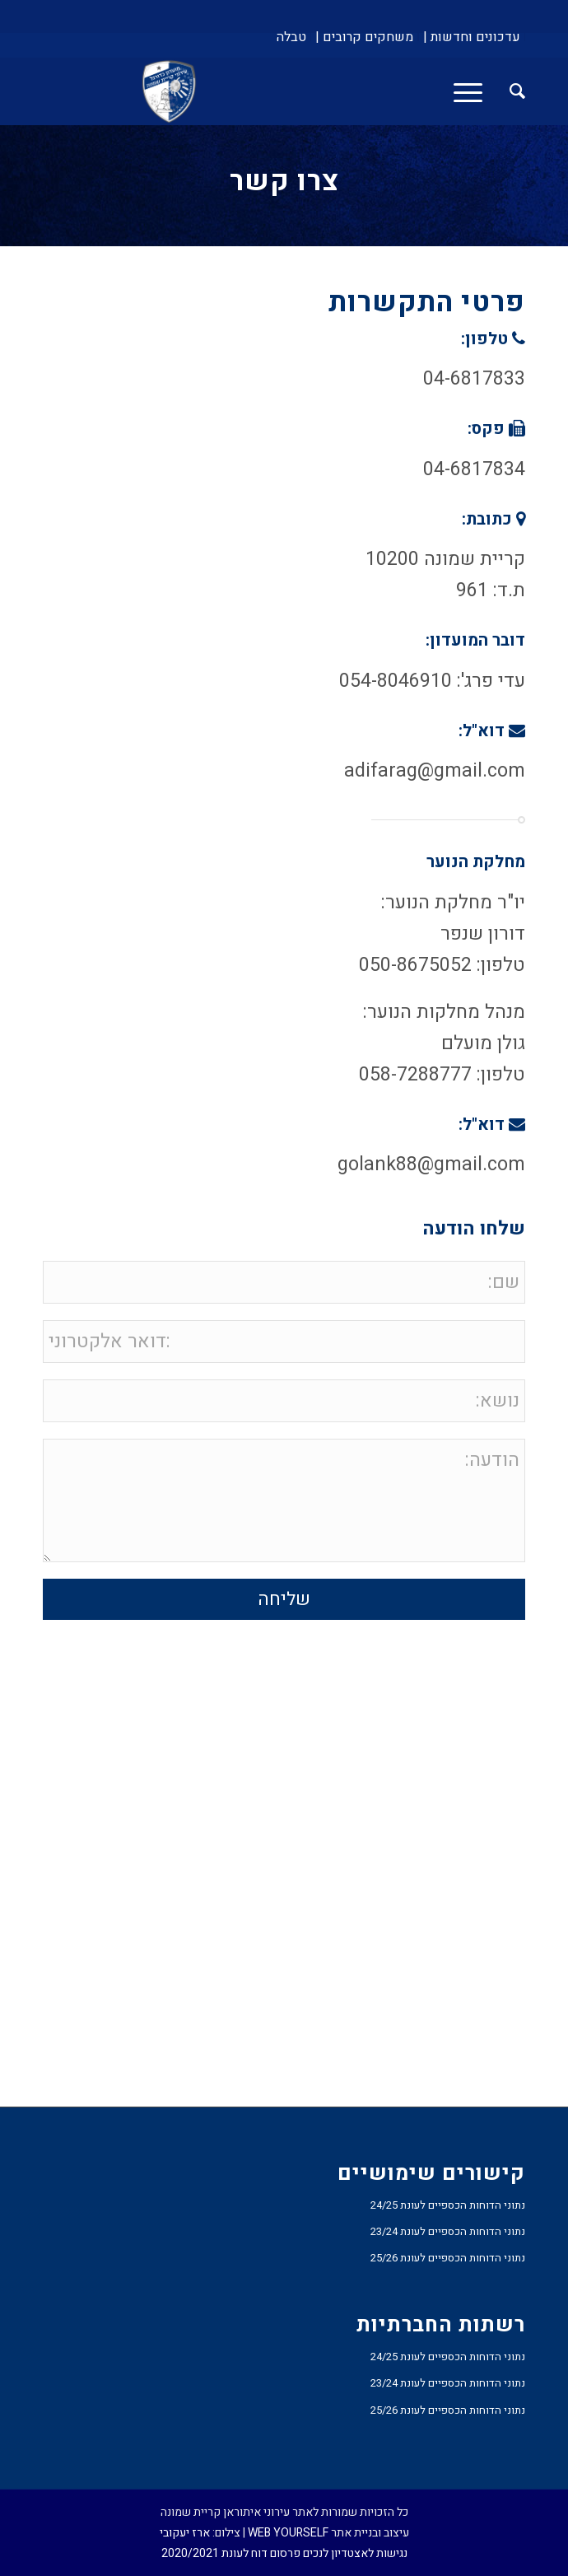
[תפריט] (473, 91)
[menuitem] (471, 37)
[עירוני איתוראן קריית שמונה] (332, 91)
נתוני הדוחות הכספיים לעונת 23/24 (447, 2231)
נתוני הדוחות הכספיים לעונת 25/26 (447, 2258)
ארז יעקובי (185, 2532)
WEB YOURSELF (288, 2532)
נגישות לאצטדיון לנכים (355, 2553)
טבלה (291, 37)
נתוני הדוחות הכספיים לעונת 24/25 (447, 2205)
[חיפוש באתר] (509, 91)
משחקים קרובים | (364, 37)
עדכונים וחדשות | (471, 37)
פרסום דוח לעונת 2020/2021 (230, 2553)
